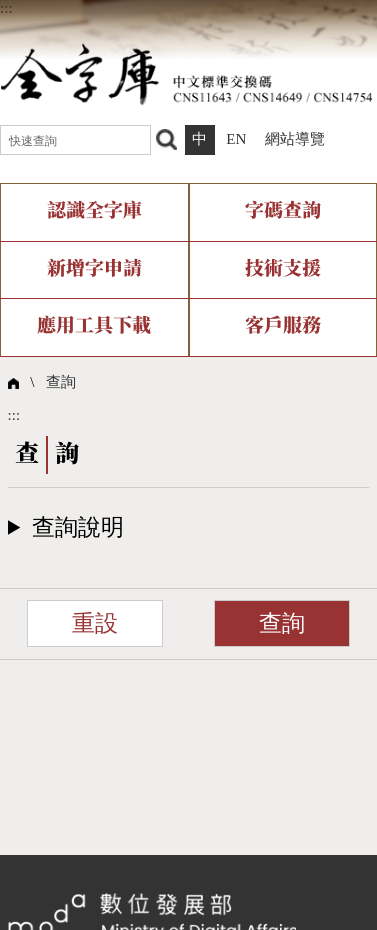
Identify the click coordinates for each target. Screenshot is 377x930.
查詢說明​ (78, 527)
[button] (189, 527)
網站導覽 (295, 139)
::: (6, 8)
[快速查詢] (75, 140)
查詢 (61, 382)
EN (236, 139)
